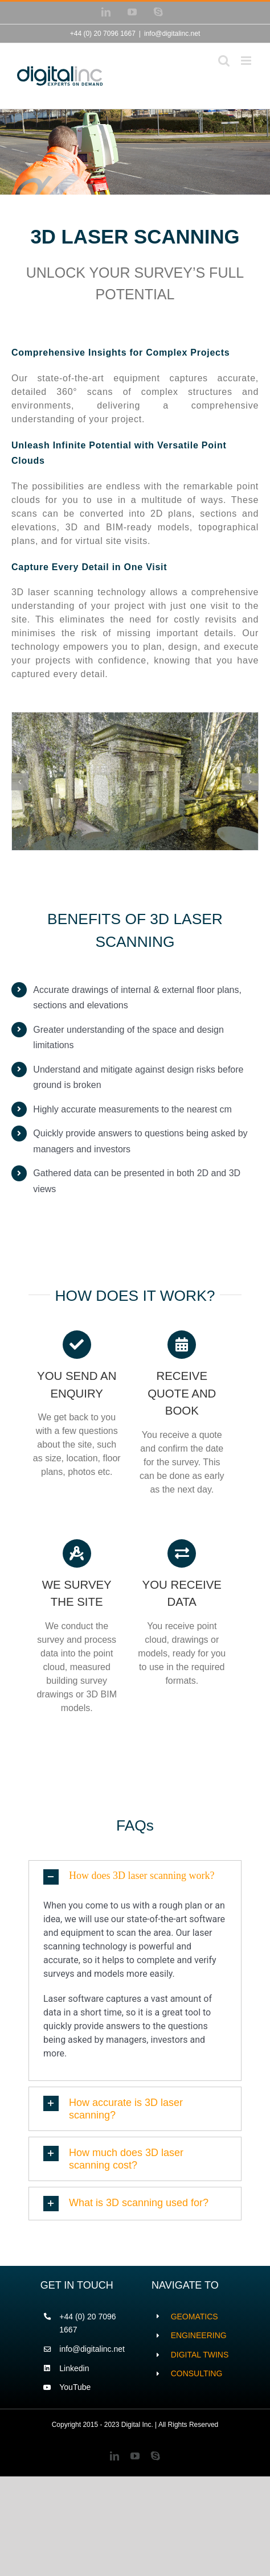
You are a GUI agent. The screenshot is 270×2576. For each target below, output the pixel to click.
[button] (135, 1877)
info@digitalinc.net (172, 34)
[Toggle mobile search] (224, 61)
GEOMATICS (194, 2316)
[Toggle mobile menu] (247, 61)
